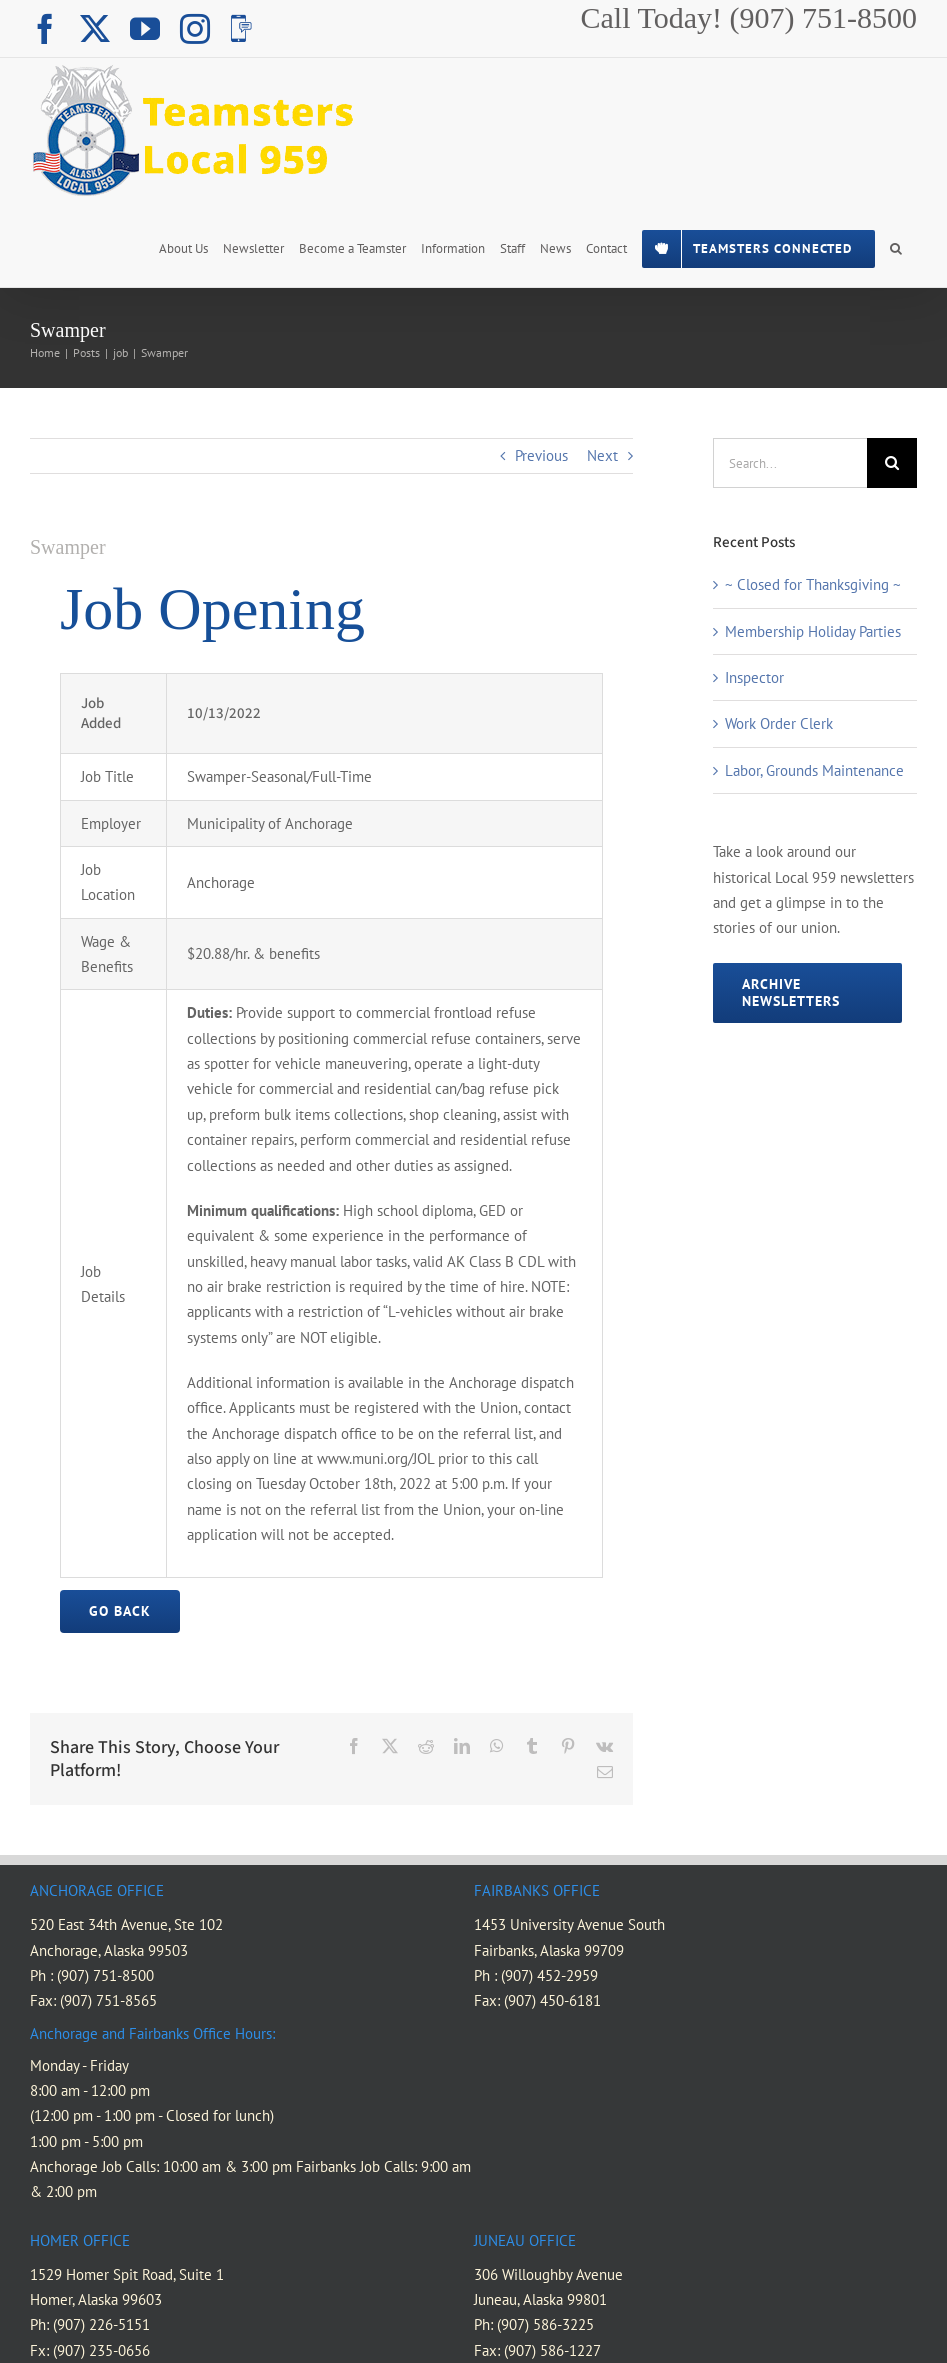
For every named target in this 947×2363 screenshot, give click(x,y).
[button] (896, 247)
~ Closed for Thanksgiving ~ (813, 584)
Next (602, 455)
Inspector (754, 677)
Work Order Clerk (779, 723)
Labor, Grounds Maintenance (814, 770)
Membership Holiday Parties (813, 631)
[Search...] (790, 463)
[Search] (892, 463)
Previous (541, 455)
